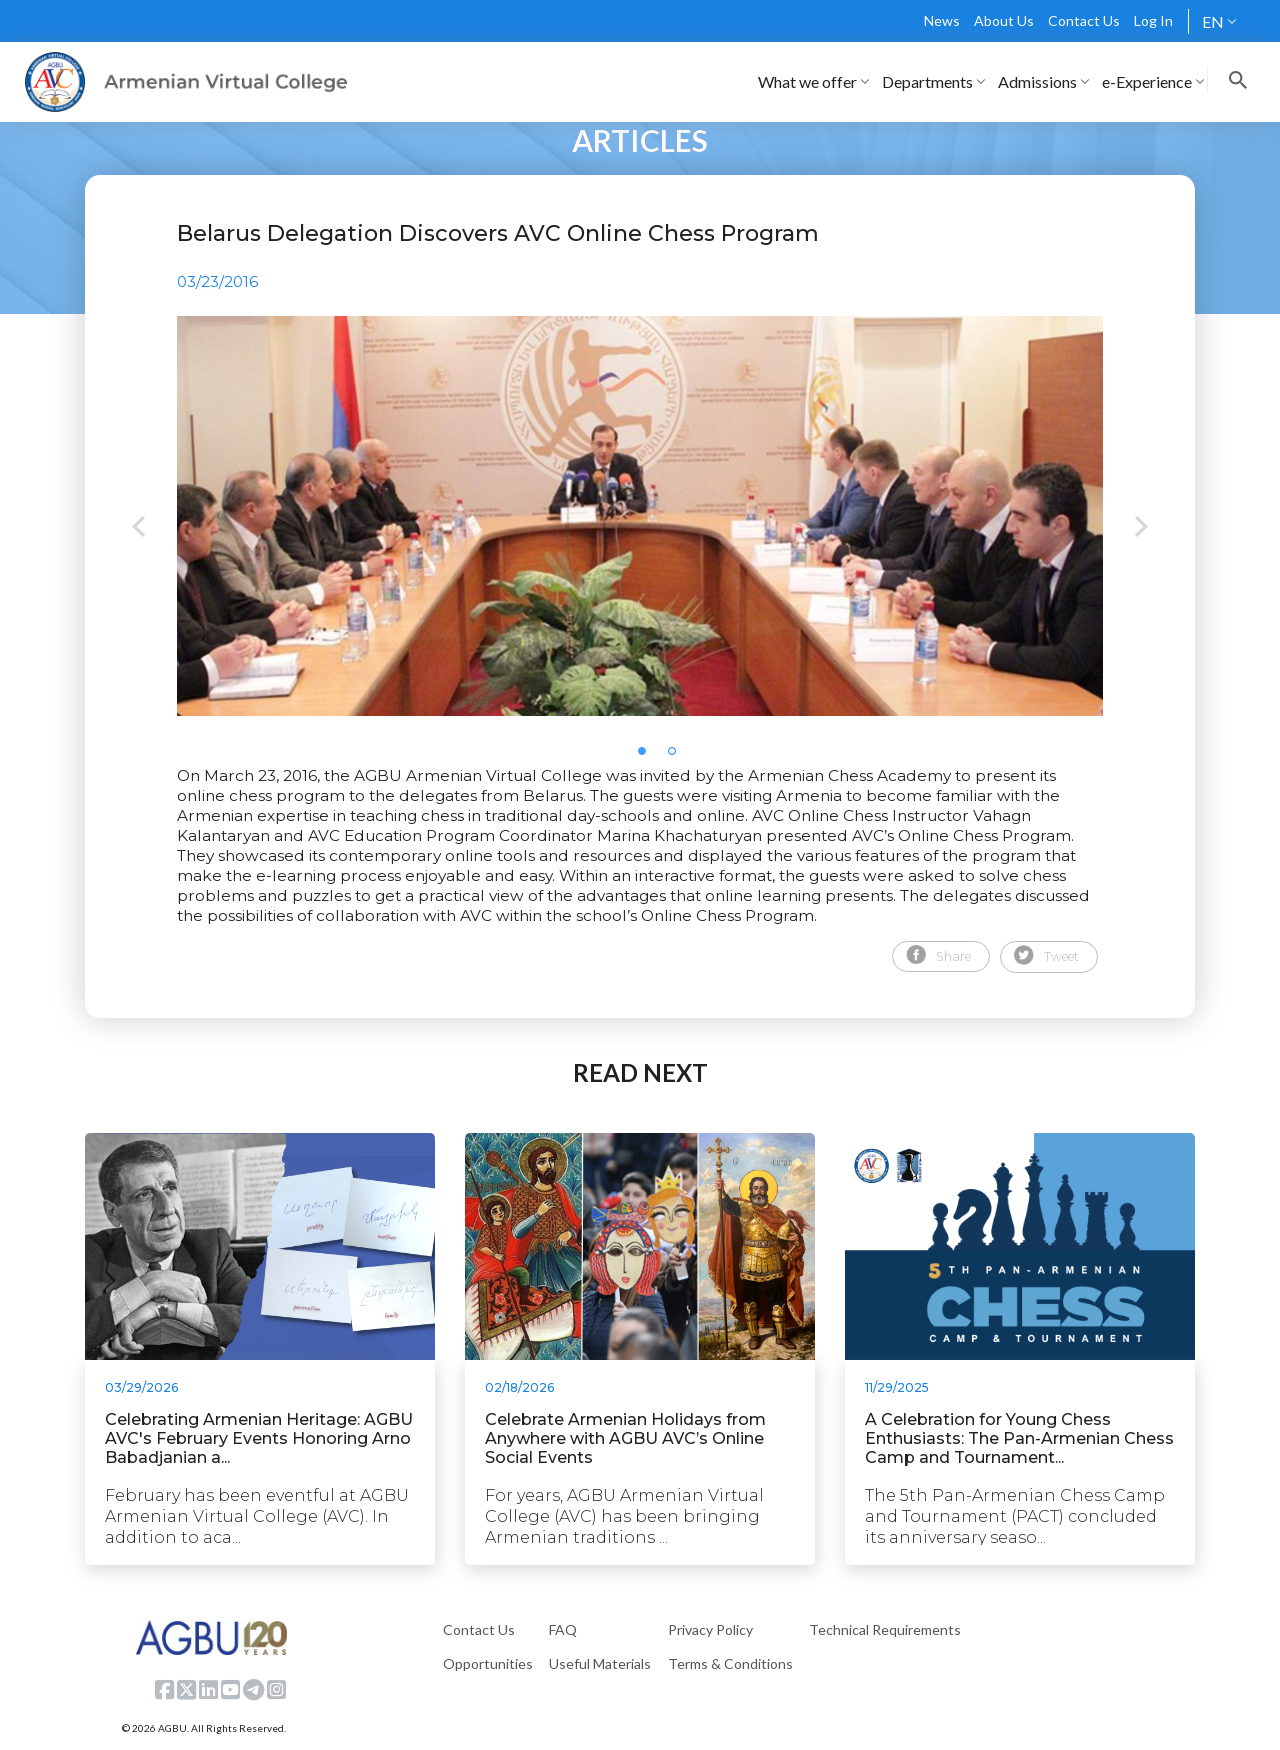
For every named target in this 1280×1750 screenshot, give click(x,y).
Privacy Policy (710, 1629)
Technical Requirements (885, 1629)
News (942, 20)
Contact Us (1084, 20)
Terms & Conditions (730, 1663)
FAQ (563, 1629)
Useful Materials (600, 1663)
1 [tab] (648, 757)
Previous (138, 528)
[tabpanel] (640, 516)
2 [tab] (678, 757)
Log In (1153, 20)
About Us (1004, 20)
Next (1141, 528)
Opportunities (488, 1663)
